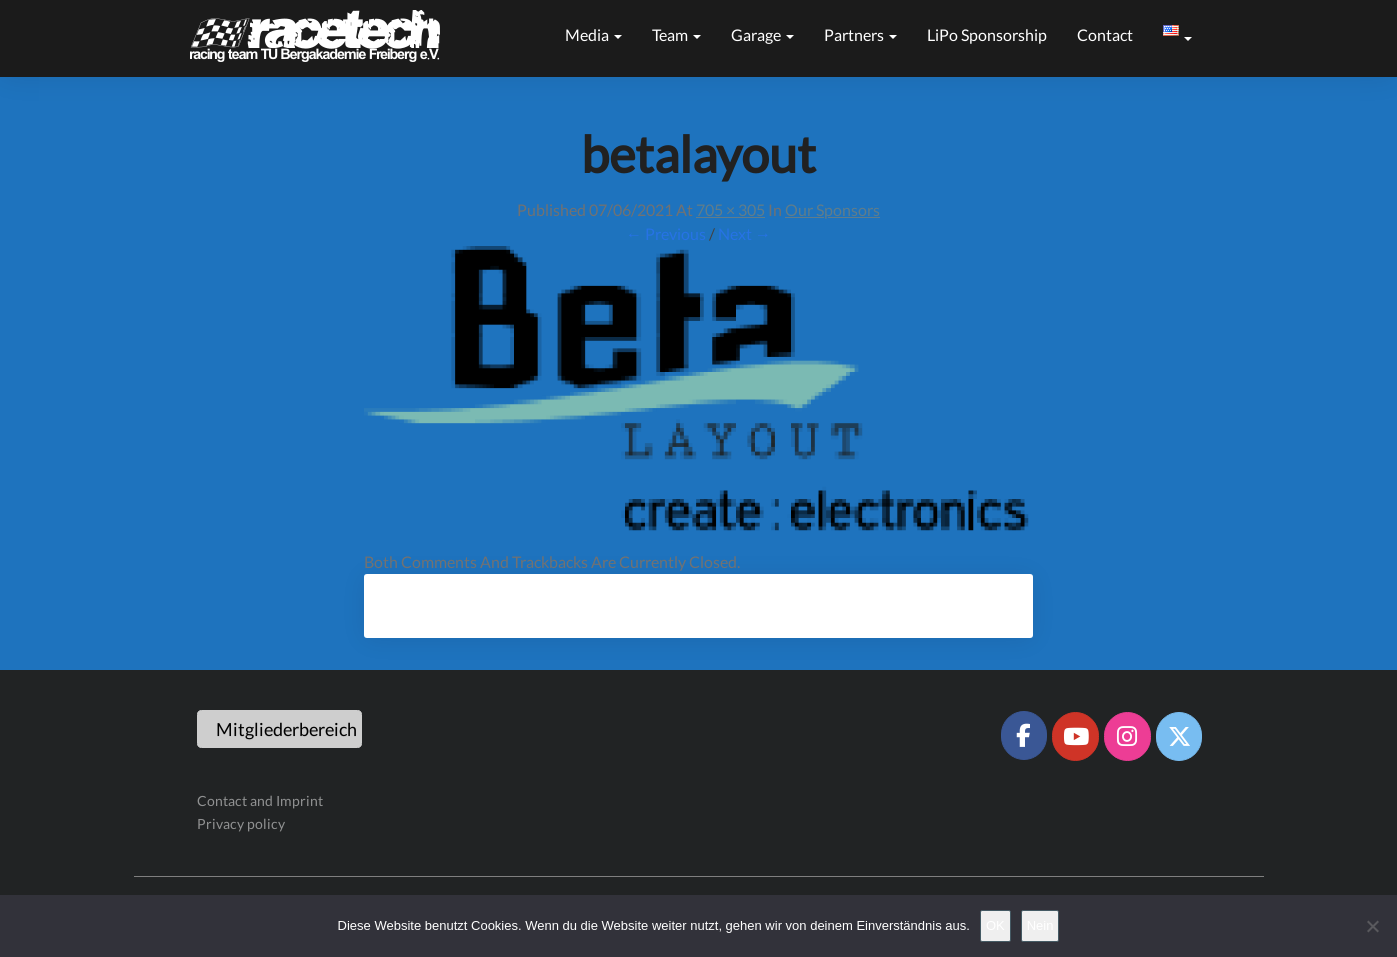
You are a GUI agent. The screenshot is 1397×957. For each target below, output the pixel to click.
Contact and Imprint (260, 800)
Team (676, 34)
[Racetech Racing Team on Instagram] (1127, 736)
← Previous (666, 233)
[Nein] (1372, 926)
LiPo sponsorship (987, 34)
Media (593, 34)
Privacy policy (241, 823)
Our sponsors (832, 209)
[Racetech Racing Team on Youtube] (1075, 736)
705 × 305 (730, 209)
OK (995, 925)
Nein (1040, 925)
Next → (744, 233)
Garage (762, 34)
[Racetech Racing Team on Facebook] (1024, 735)
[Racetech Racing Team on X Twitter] (1179, 736)
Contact (1105, 34)
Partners (860, 34)
